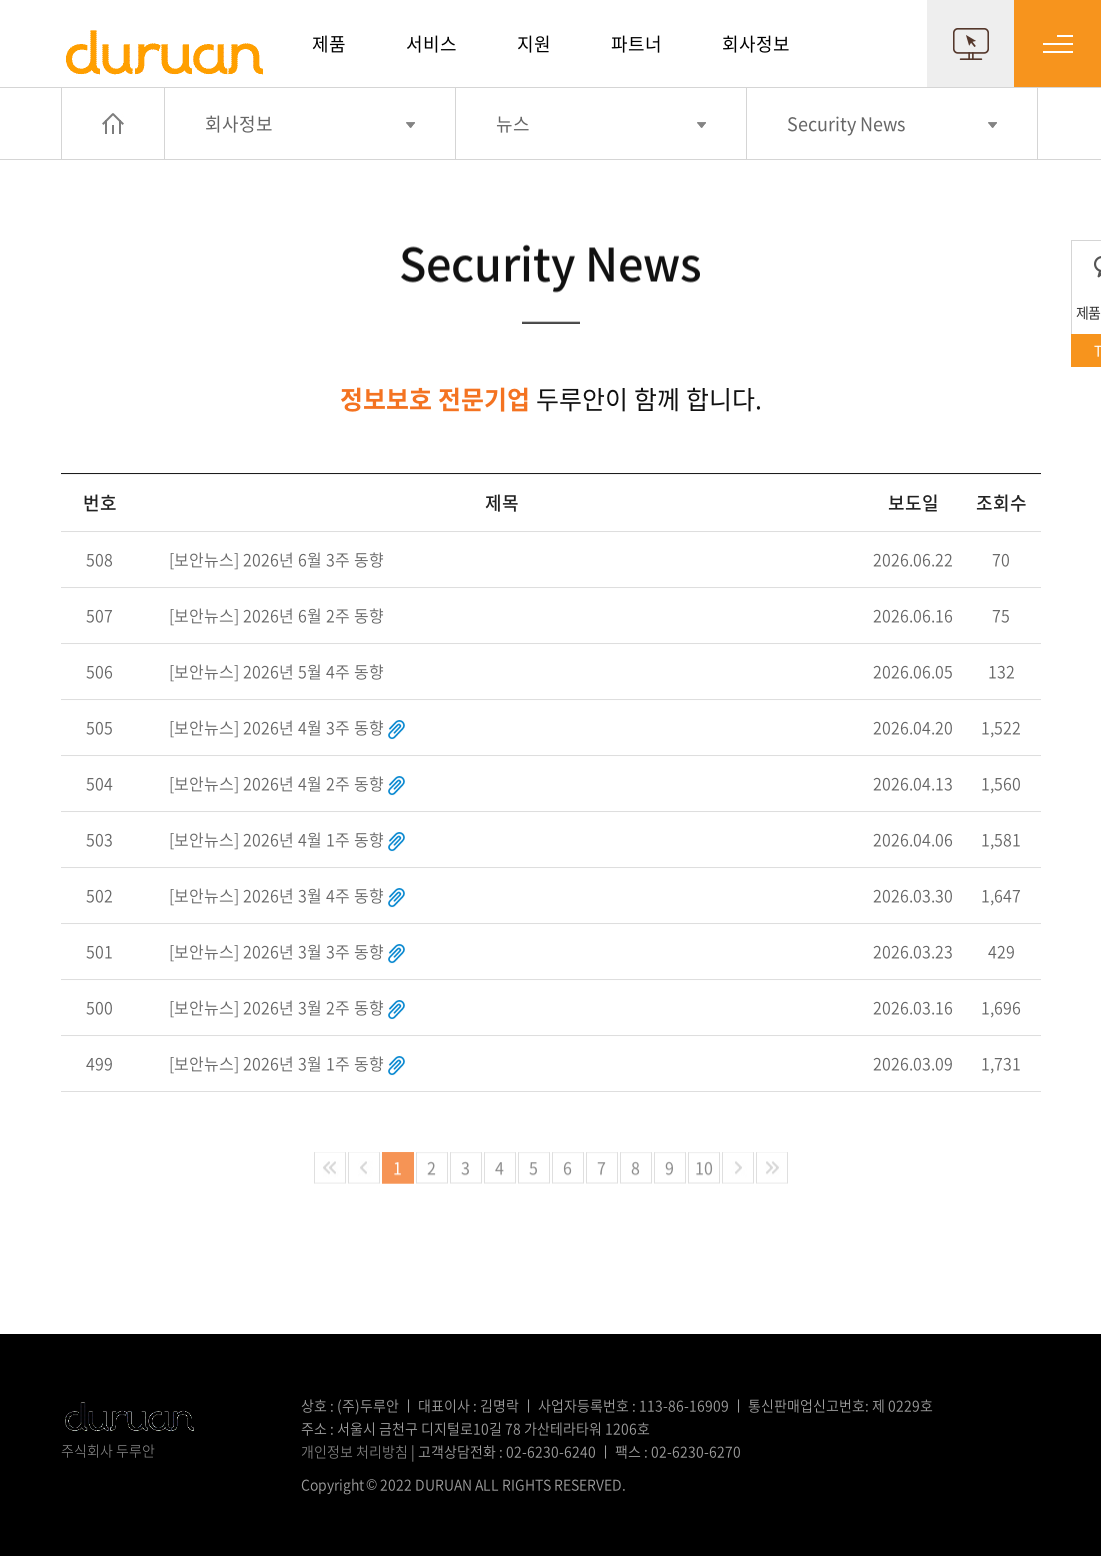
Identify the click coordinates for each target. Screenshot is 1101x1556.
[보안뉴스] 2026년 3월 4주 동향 (276, 894)
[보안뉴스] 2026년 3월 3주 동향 (276, 950)
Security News (846, 123)
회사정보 (756, 43)
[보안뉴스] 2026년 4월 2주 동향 (276, 782)
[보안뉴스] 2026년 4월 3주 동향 (276, 726)
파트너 (636, 43)
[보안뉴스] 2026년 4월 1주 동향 (276, 838)
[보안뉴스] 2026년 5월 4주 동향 (276, 670)
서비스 (431, 43)
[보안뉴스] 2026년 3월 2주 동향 (276, 1006)
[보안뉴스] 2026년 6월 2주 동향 (276, 614)
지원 (534, 43)
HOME (113, 123)
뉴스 (513, 123)
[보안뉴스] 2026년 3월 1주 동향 (276, 1062)
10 (704, 1167)
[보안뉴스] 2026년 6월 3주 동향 (276, 558)
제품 (329, 43)
